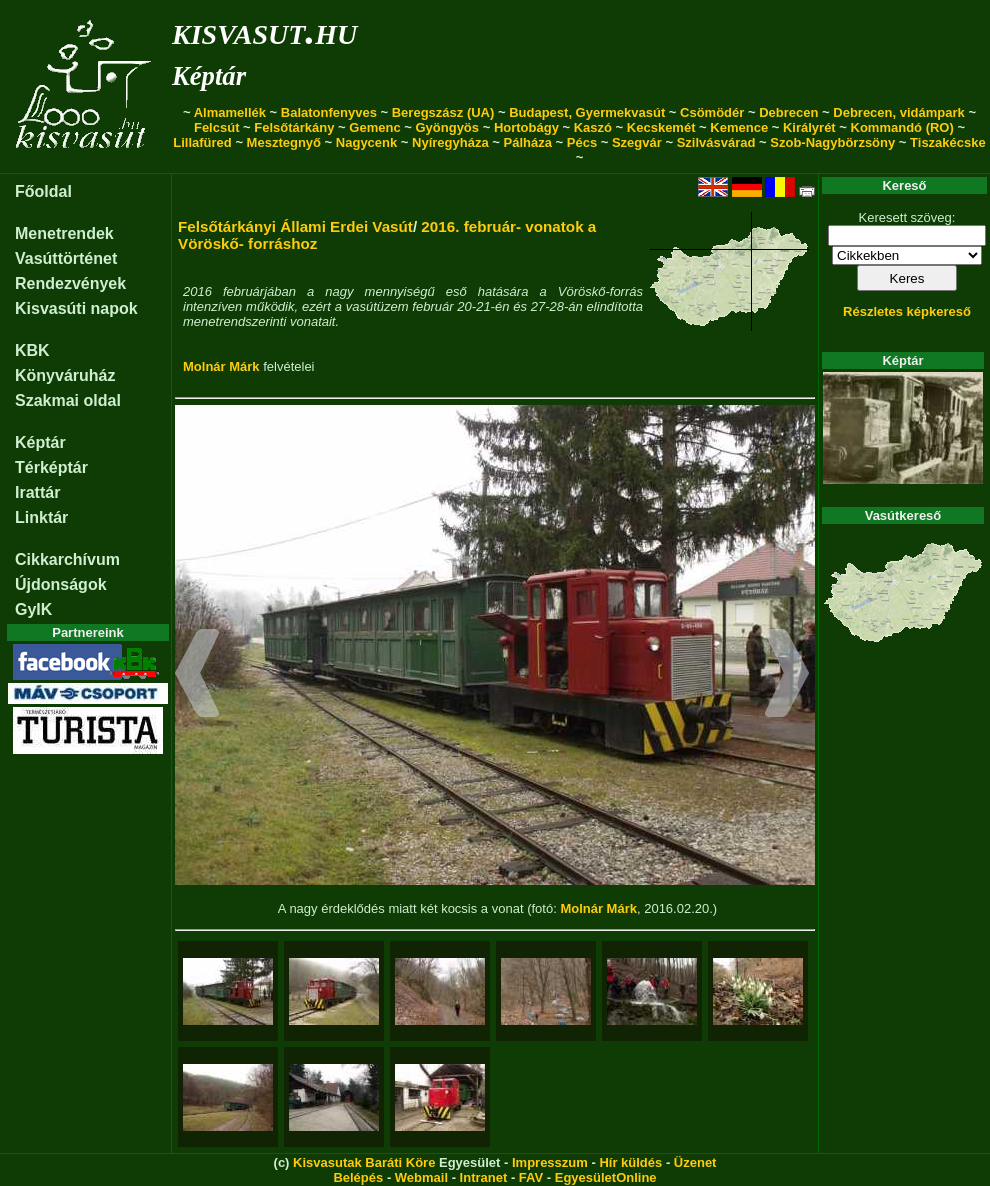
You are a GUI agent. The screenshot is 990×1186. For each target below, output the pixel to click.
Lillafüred (202, 142)
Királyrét (809, 127)
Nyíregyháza (450, 142)
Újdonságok (61, 584)
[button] (197, 676)
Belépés (358, 1177)
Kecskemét (661, 127)
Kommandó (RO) (902, 127)
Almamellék (230, 112)
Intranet (484, 1177)
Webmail (421, 1177)
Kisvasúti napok (76, 308)
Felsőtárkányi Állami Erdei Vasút (295, 226)
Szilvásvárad (716, 142)
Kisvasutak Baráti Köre (364, 1162)
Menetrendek (64, 233)
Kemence (739, 127)
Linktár (41, 517)
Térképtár (51, 467)
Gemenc (374, 127)
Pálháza (528, 142)
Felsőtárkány (294, 127)
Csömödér (712, 112)
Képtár (209, 76)
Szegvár (637, 142)
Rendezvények (70, 283)
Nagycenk (366, 142)
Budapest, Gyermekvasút (587, 112)
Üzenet (695, 1162)
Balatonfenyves (329, 112)
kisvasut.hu (264, 30)
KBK (32, 350)
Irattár (37, 492)
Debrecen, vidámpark (899, 112)
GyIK (33, 609)
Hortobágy (526, 127)
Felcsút (217, 127)
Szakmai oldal (68, 400)
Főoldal (43, 191)
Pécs (582, 142)
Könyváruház (65, 375)
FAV (531, 1177)
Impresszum (550, 1162)
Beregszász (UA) (443, 112)
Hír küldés (630, 1162)
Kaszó (593, 127)
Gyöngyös (447, 127)
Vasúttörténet (66, 258)
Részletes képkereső (907, 311)
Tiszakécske (948, 142)
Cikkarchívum (67, 559)
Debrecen (788, 112)
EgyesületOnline (606, 1177)
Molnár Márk (221, 366)
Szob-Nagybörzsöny (832, 142)
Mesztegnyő (284, 142)
